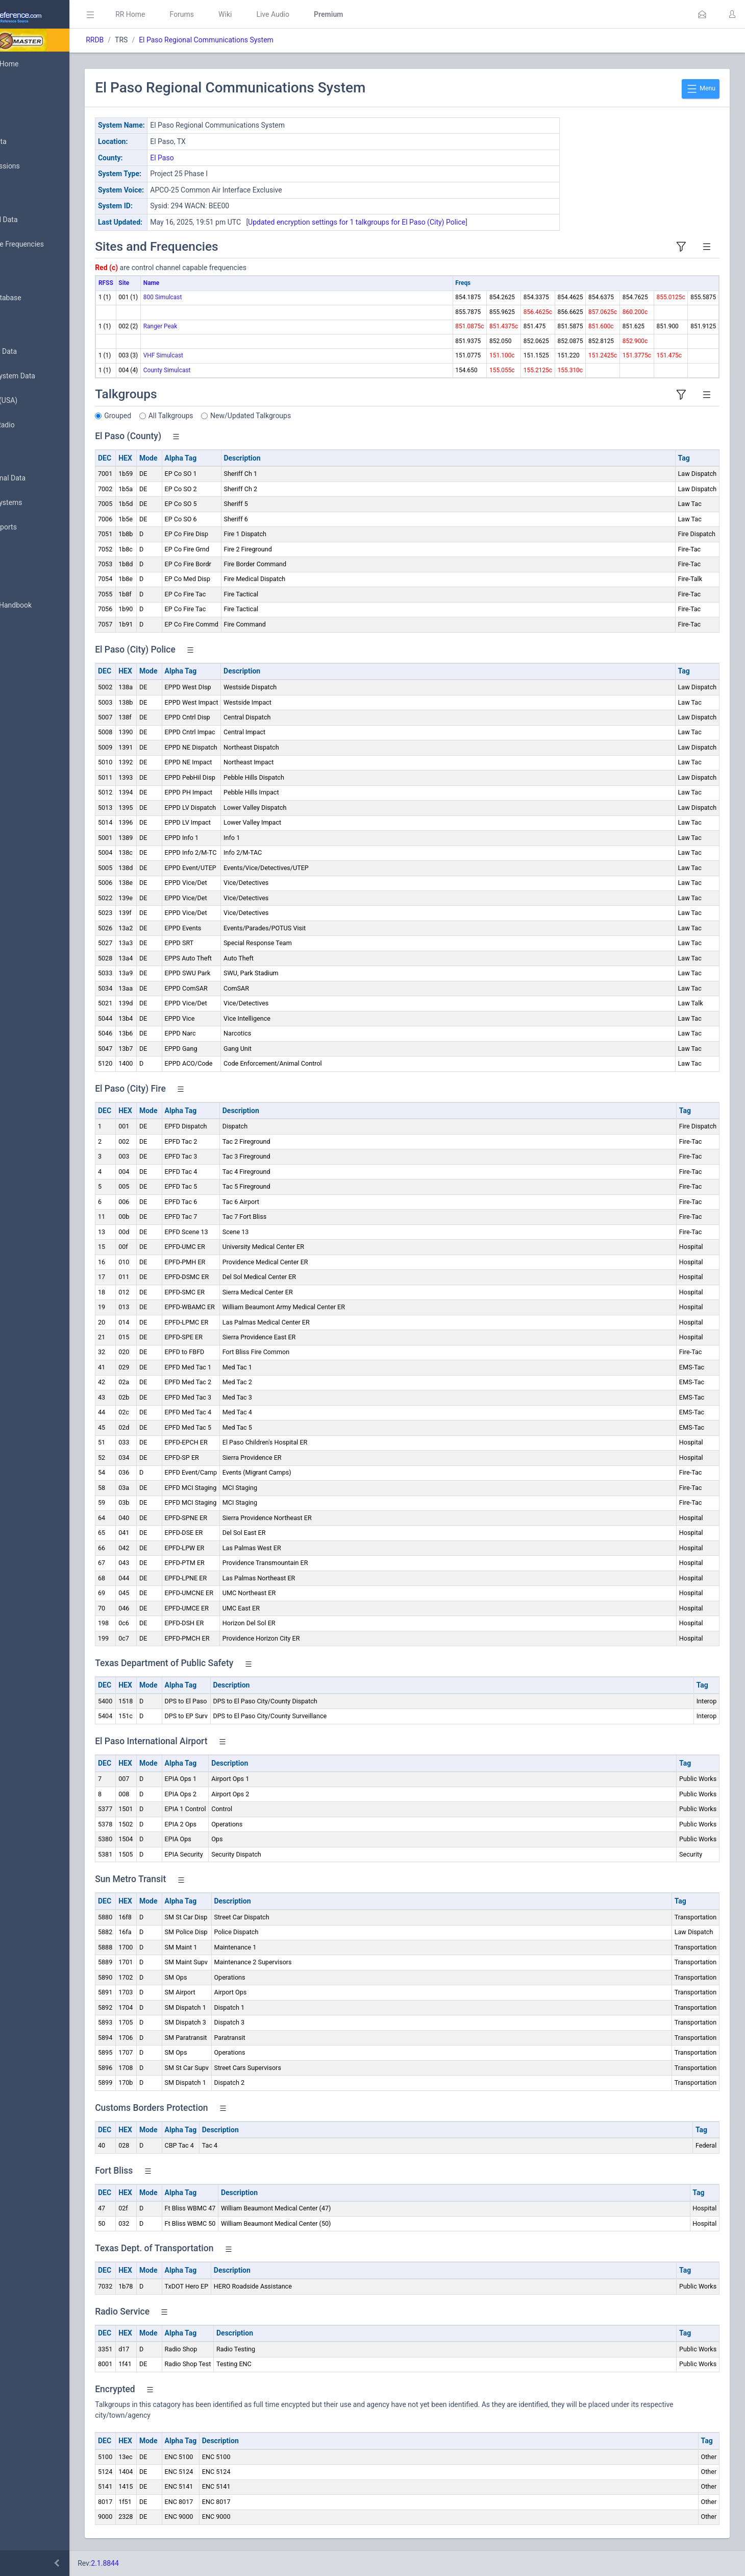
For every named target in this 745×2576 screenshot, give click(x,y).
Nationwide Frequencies (52, 244)
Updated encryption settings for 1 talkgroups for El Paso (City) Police (418, 222)
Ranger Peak (222, 326)
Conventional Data (43, 478)
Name (212, 282)
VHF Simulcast (224, 355)
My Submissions (40, 166)
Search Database (41, 298)
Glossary (28, 581)
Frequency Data (39, 351)
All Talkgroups (232, 416)
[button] (702, 14)
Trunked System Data (48, 376)
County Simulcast (228, 370)
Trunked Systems (41, 503)
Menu (700, 89)
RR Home (191, 14)
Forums (243, 14)
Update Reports (39, 527)
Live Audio (334, 14)
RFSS (167, 282)
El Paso (223, 158)
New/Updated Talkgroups (311, 416)
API (20, 630)
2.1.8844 (166, 2563)
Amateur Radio (38, 425)
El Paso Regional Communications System (267, 40)
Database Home (40, 63)
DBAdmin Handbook (46, 605)
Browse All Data (39, 220)
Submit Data (34, 142)
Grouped (178, 416)
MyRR (23, 88)
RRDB (156, 40)
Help (21, 654)
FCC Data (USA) (39, 400)
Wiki (286, 14)
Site (185, 282)
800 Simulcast (224, 297)
